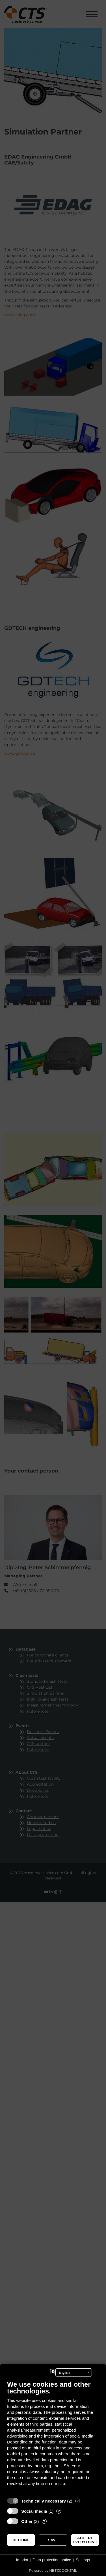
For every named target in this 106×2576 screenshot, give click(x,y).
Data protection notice (52, 2560)
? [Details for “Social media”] (59, 2511)
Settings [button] (83, 2560)
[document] (53, 2437)
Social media (34, 2511)
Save (53, 2540)
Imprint (22, 2560)
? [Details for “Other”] (44, 2521)
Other (27, 2521)
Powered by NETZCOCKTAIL (53, 2570)
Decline (21, 2540)
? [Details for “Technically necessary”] (77, 2501)
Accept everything (85, 2540)
